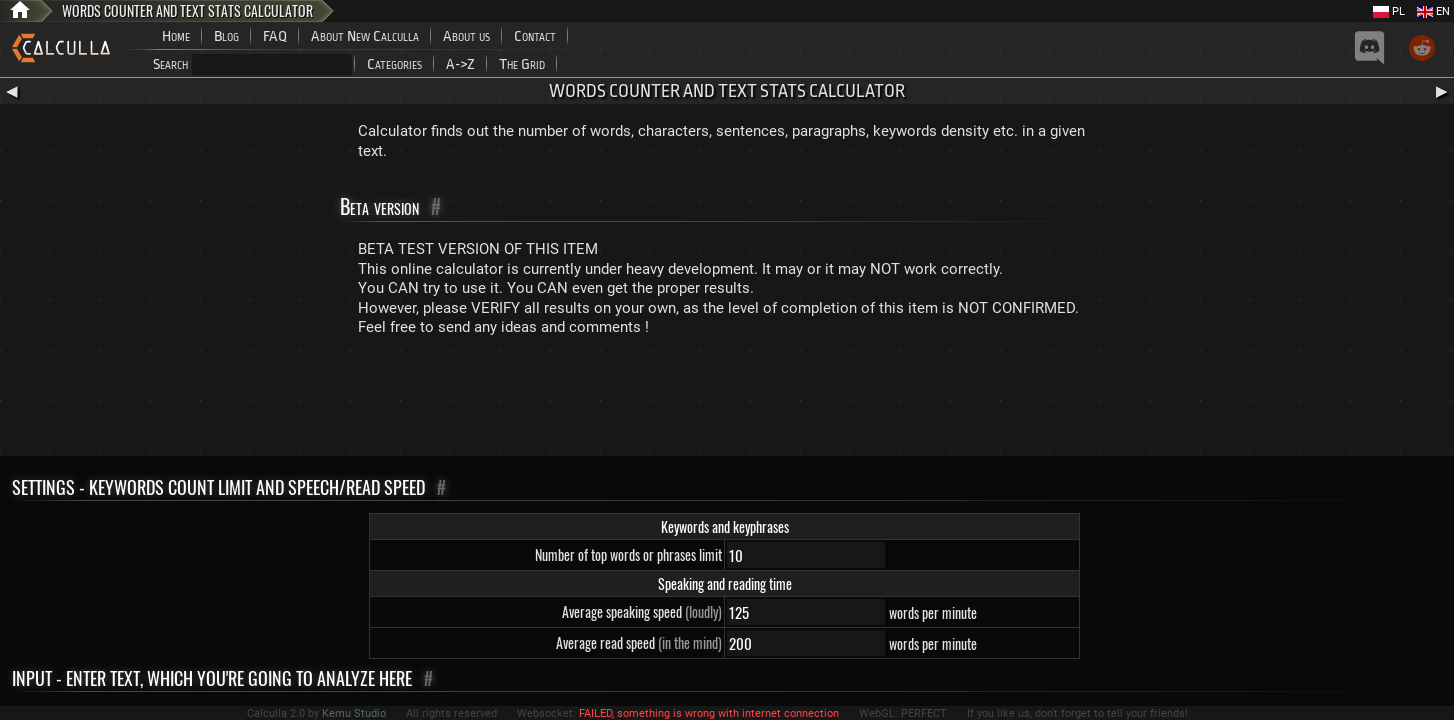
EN (1433, 11)
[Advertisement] (727, 401)
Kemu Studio (354, 713)
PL (1389, 11)
